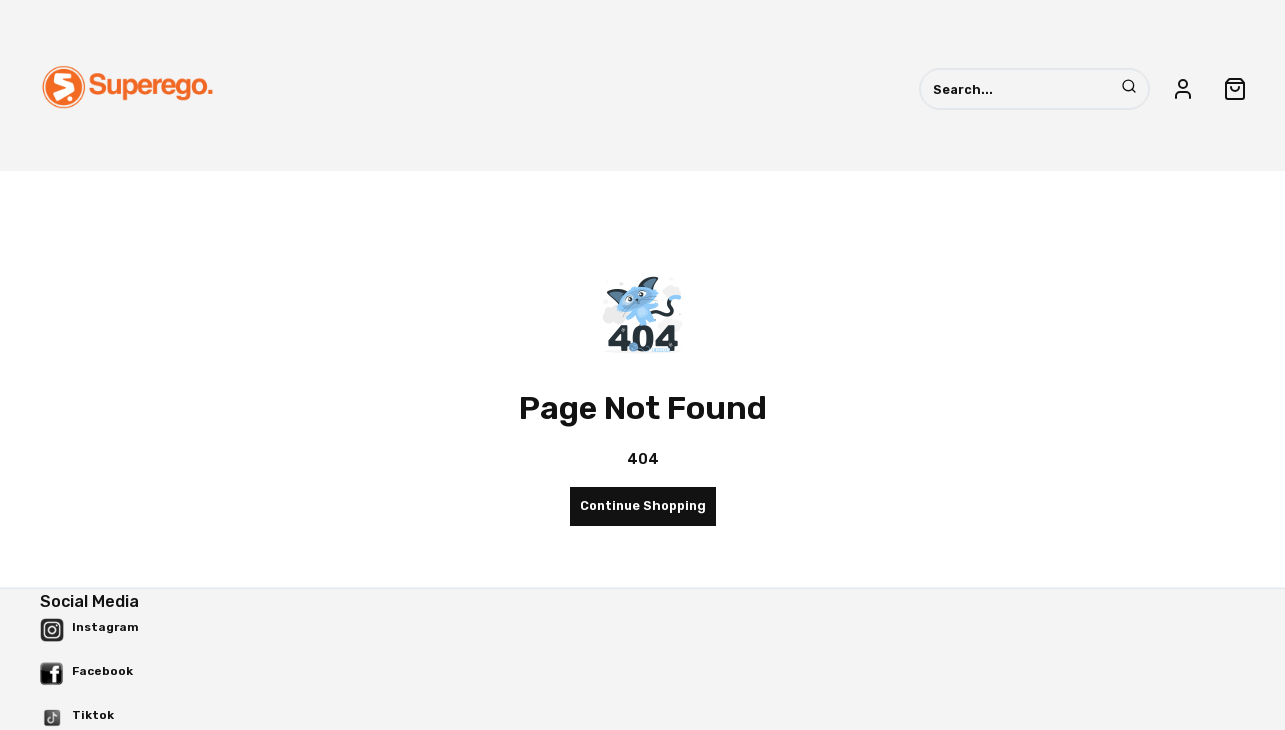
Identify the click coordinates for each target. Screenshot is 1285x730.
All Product (395, 176)
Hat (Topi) (625, 176)
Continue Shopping (643, 505)
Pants (722, 176)
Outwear (890, 176)
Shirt (802, 176)
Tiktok (93, 715)
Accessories (508, 176)
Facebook (102, 671)
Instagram (105, 627)
